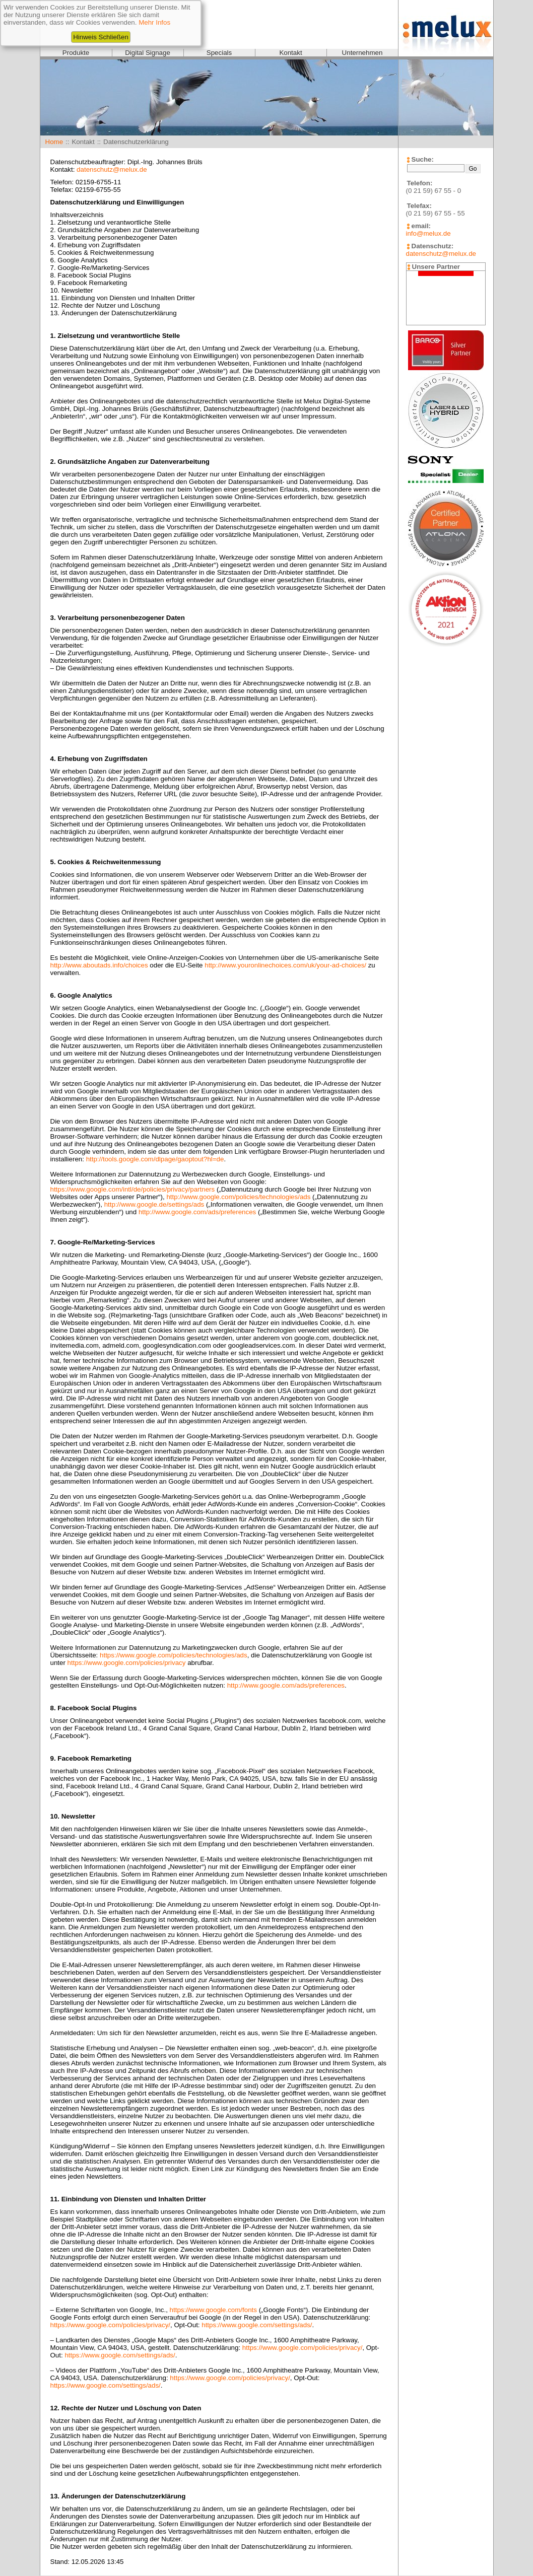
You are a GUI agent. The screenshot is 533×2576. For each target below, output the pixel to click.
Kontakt (290, 52)
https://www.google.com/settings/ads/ (257, 2325)
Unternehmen (362, 52)
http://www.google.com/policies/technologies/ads (238, 1197)
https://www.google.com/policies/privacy (127, 1662)
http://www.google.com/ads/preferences (197, 1212)
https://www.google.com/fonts (213, 2310)
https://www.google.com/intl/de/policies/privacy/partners (132, 1189)
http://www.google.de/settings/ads (154, 1204)
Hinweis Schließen (100, 37)
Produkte (75, 52)
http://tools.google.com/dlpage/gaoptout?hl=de (155, 1159)
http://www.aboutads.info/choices (99, 965)
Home (54, 142)
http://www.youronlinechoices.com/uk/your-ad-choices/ (285, 965)
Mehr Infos (154, 22)
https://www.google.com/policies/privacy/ (110, 2325)
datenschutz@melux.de (112, 169)
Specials (219, 52)
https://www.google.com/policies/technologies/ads (173, 1655)
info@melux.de (428, 233)
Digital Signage (147, 52)
